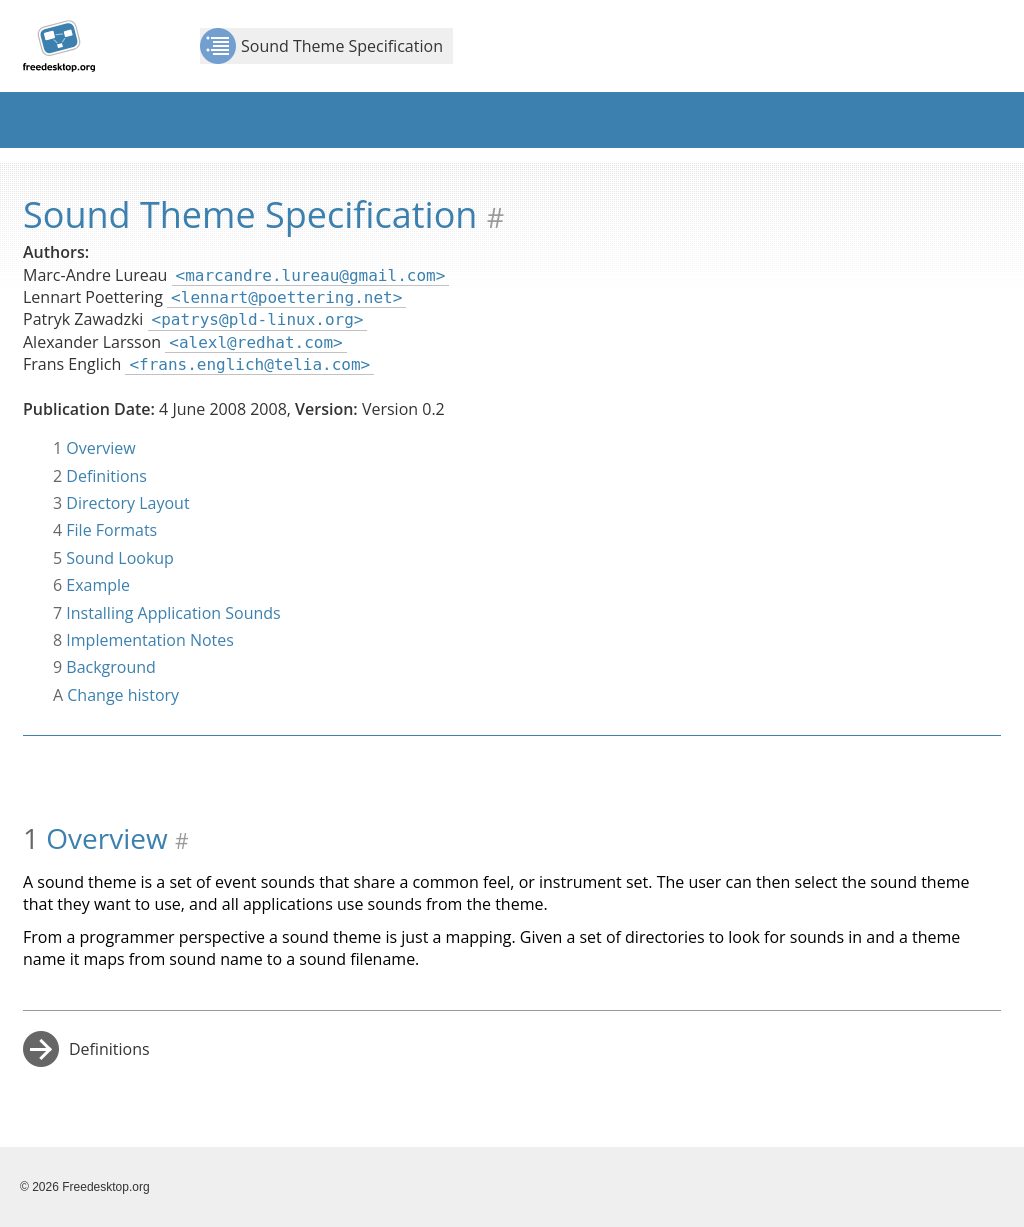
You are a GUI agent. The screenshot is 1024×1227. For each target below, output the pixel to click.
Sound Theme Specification (321, 46)
